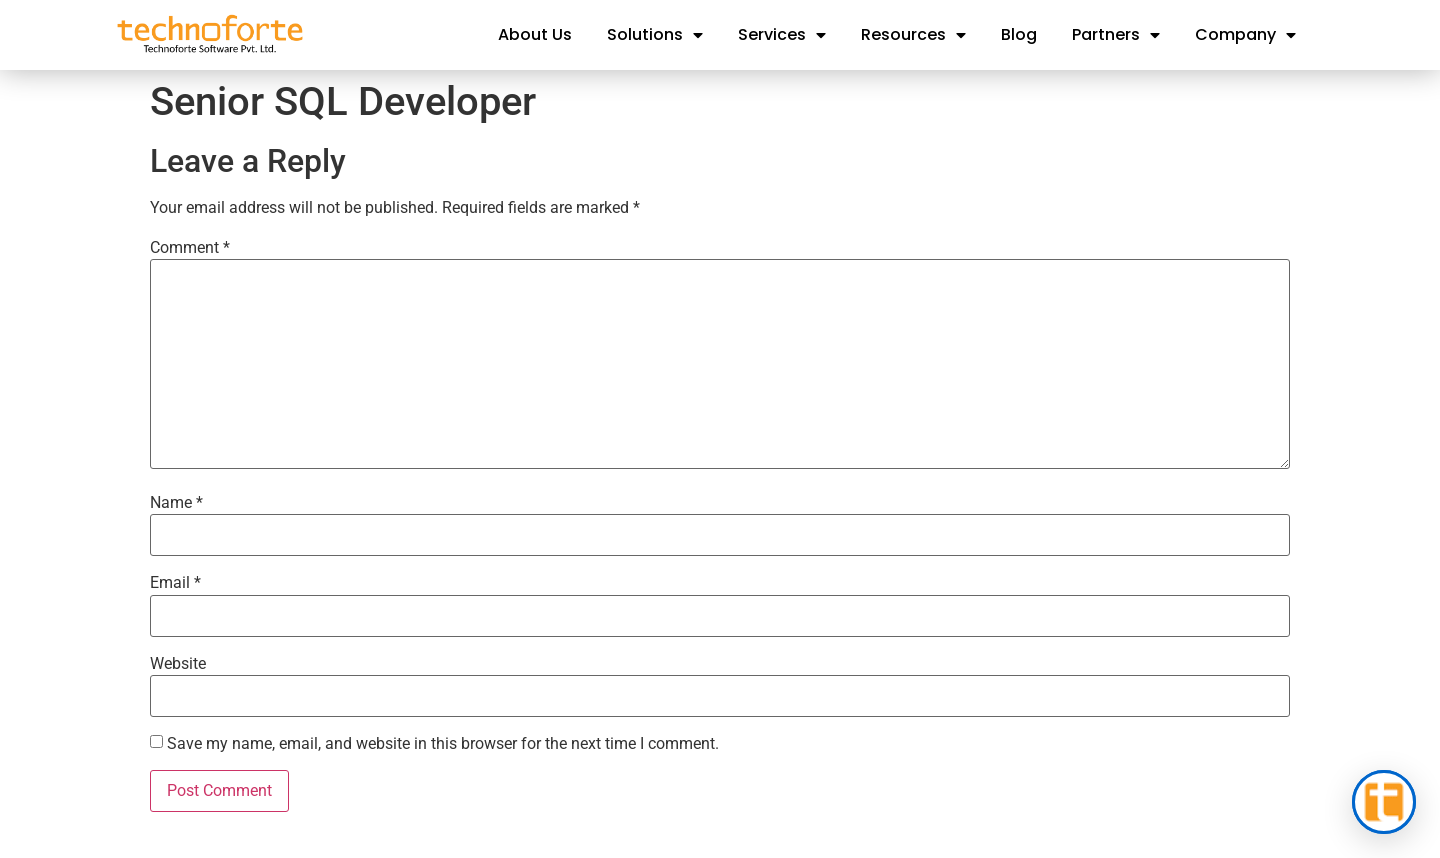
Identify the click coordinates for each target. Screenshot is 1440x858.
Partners (1116, 35)
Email (175, 583)
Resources (913, 35)
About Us (535, 34)
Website (178, 664)
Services (782, 35)
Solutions (655, 35)
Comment (190, 248)
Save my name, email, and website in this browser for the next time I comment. (443, 744)
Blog (1019, 34)
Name (176, 503)
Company (1245, 35)
